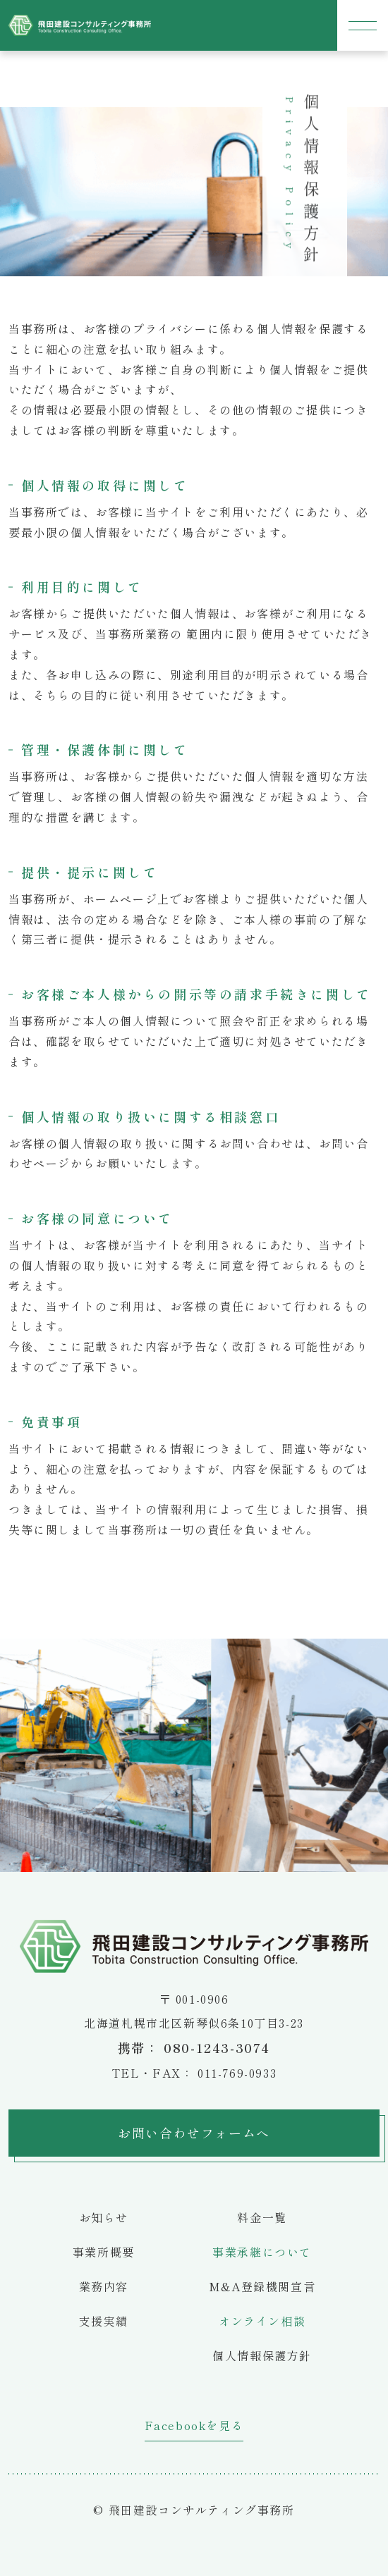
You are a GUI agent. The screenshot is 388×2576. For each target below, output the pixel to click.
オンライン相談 (262, 2320)
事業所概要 (104, 2251)
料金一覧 (261, 2217)
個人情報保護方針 (262, 2355)
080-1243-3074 (217, 2047)
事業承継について (262, 2251)
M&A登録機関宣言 (262, 2286)
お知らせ (103, 2217)
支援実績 (103, 2320)
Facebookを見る (194, 2425)
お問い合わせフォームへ (194, 2133)
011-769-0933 (237, 2072)
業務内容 (103, 2286)
